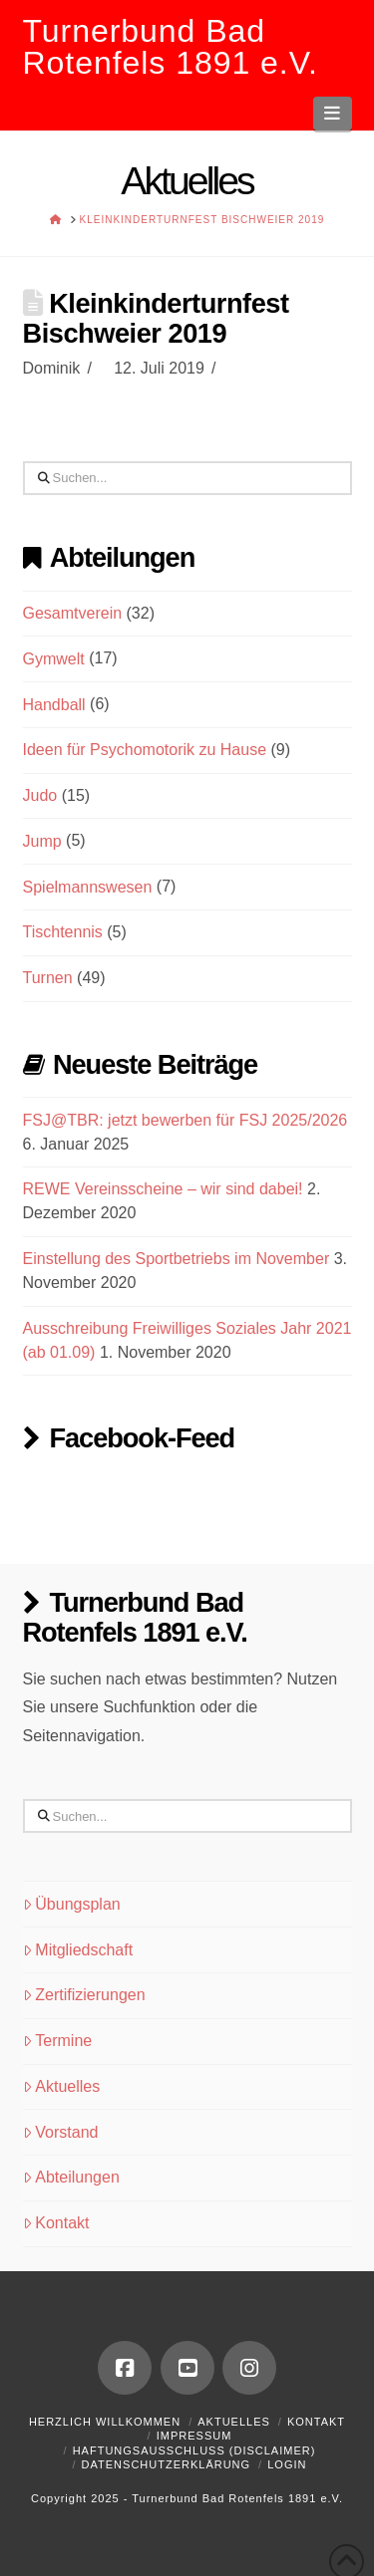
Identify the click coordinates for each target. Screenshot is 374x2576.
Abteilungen (71, 2177)
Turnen (48, 977)
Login (286, 2464)
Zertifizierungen (84, 1994)
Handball (54, 704)
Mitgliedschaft (78, 1949)
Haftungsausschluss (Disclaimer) (194, 2450)
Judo (40, 795)
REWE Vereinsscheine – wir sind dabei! (163, 1188)
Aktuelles (62, 2086)
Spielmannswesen (88, 887)
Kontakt (56, 2222)
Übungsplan (72, 1904)
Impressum (194, 2436)
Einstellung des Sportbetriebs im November (176, 1258)
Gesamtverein (73, 613)
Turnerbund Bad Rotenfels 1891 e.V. (170, 47)
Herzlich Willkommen (105, 2422)
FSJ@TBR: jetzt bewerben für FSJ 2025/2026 (185, 1120)
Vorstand (61, 2132)
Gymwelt (54, 658)
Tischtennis (63, 931)
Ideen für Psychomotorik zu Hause (145, 749)
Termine (58, 2040)
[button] (332, 113)
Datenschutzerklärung (166, 2464)
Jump (42, 841)
